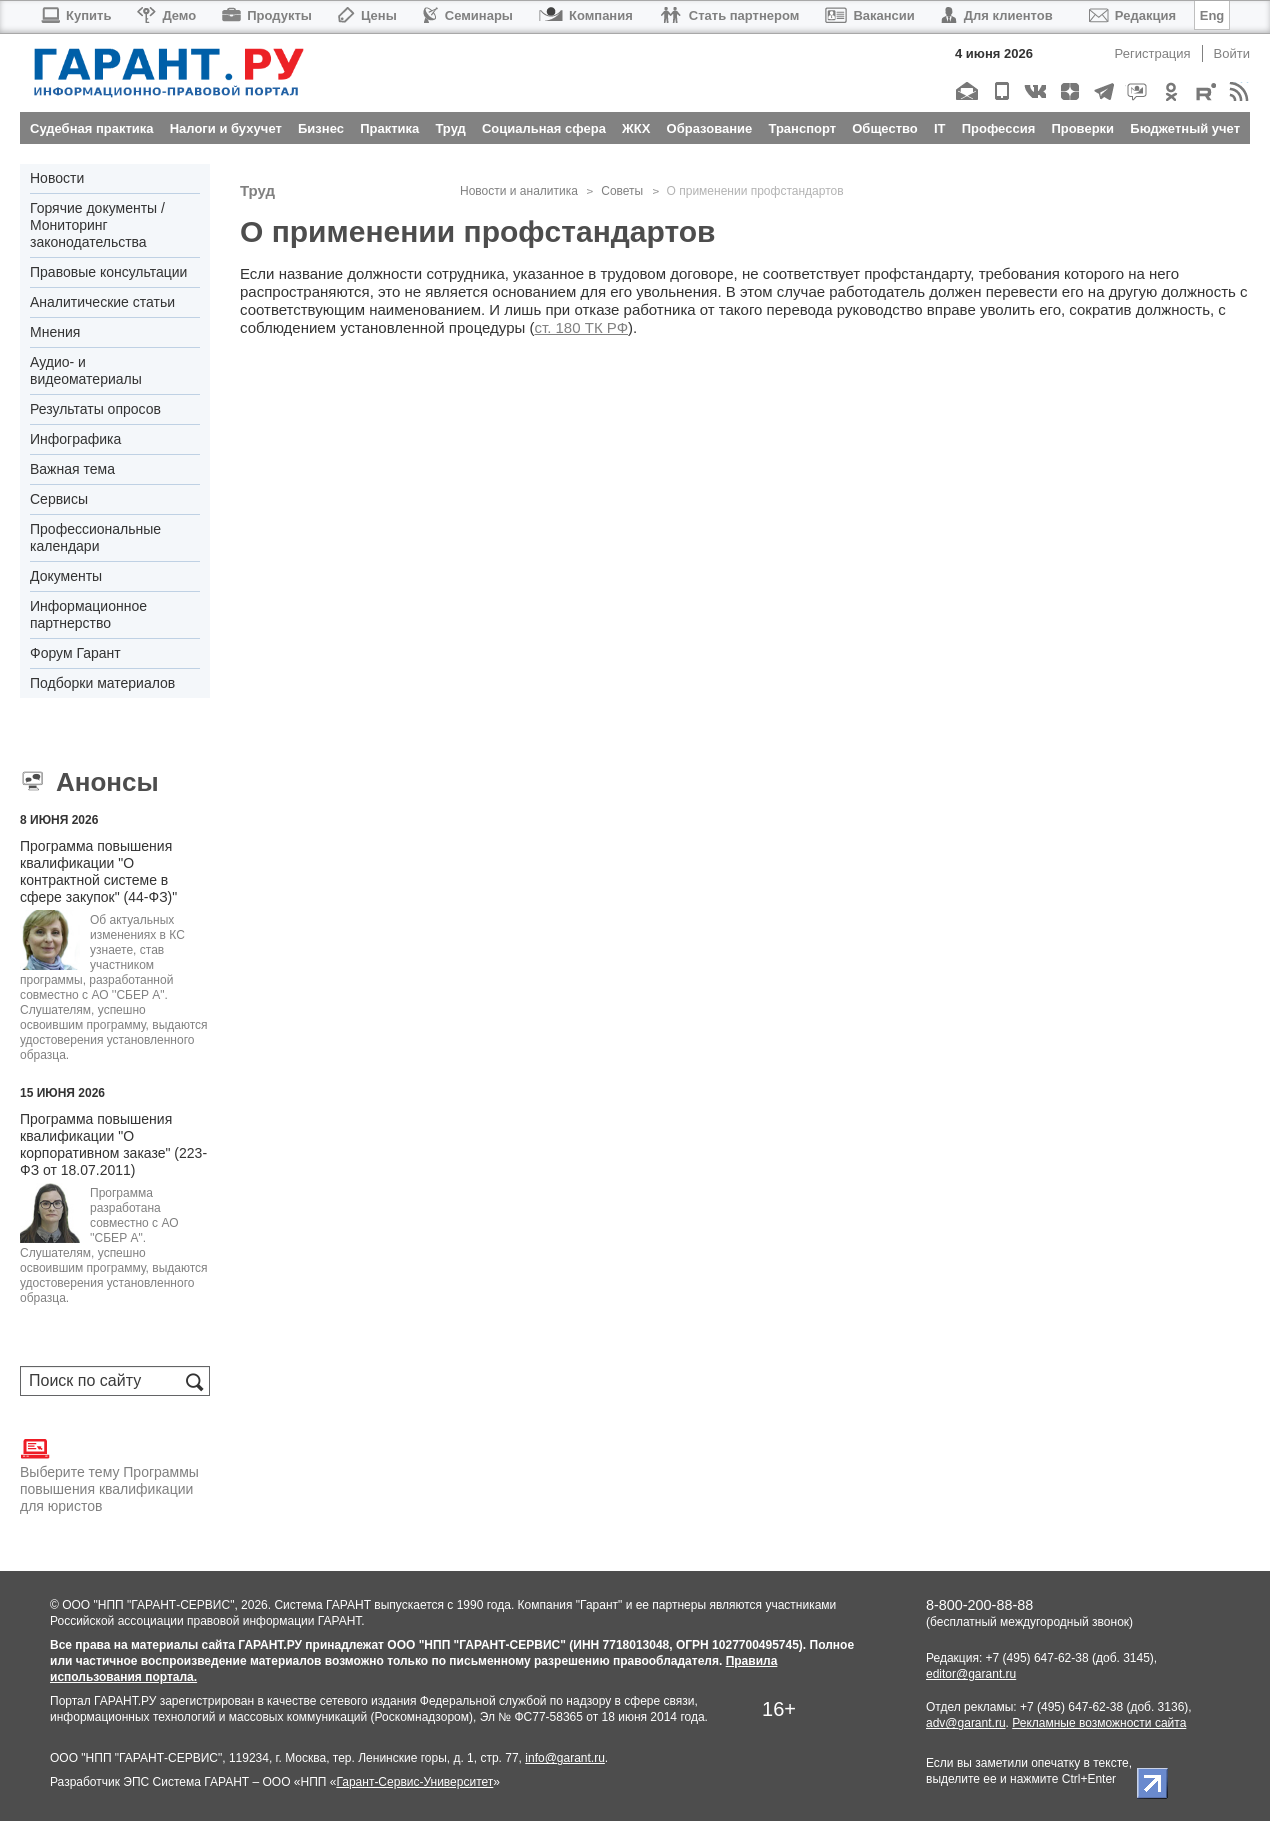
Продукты (267, 15)
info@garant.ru (565, 1758)
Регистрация (1153, 53)
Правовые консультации (108, 272)
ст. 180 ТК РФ (581, 327)
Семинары (468, 15)
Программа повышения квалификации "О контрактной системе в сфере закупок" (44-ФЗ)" (98, 871)
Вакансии (869, 15)
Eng (1212, 15)
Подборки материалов (102, 683)
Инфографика (75, 439)
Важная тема (72, 469)
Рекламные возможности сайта (1099, 1723)
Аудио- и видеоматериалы (86, 370)
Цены (367, 15)
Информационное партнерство (88, 614)
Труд (257, 190)
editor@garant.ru (971, 1674)
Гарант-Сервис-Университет (414, 1782)
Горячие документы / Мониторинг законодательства (97, 225)
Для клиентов (997, 15)
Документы (66, 576)
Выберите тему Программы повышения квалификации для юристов (109, 1474)
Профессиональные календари (95, 537)
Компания (586, 15)
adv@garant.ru (966, 1723)
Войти (1232, 53)
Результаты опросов (95, 409)
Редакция (1132, 15)
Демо (166, 15)
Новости (57, 178)
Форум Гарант (75, 653)
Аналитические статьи (102, 302)
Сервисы (59, 499)
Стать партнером (729, 15)
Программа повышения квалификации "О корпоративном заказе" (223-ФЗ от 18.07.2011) (113, 1144)
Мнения (55, 332)
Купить (75, 15)
